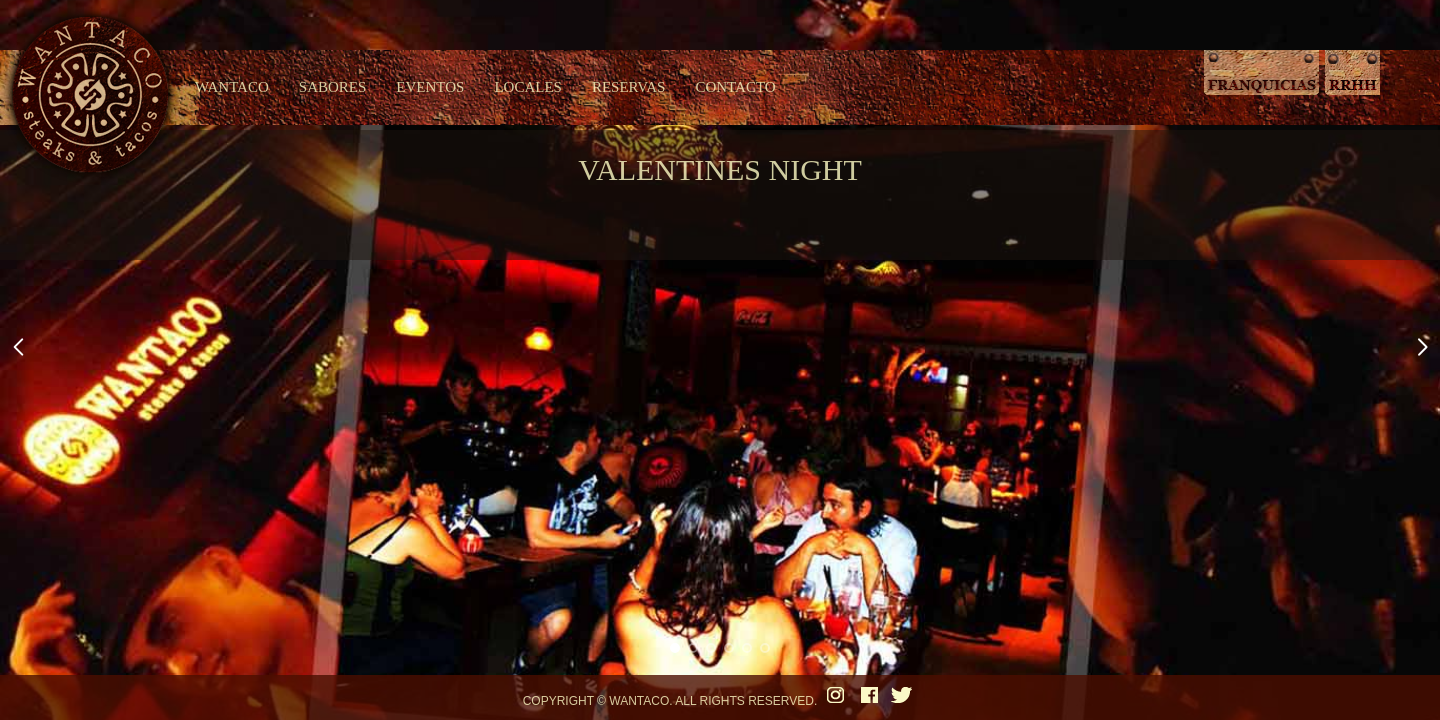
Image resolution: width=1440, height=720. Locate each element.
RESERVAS (629, 87)
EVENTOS (430, 87)
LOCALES (528, 87)
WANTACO (232, 87)
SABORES (333, 87)
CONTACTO (735, 87)
